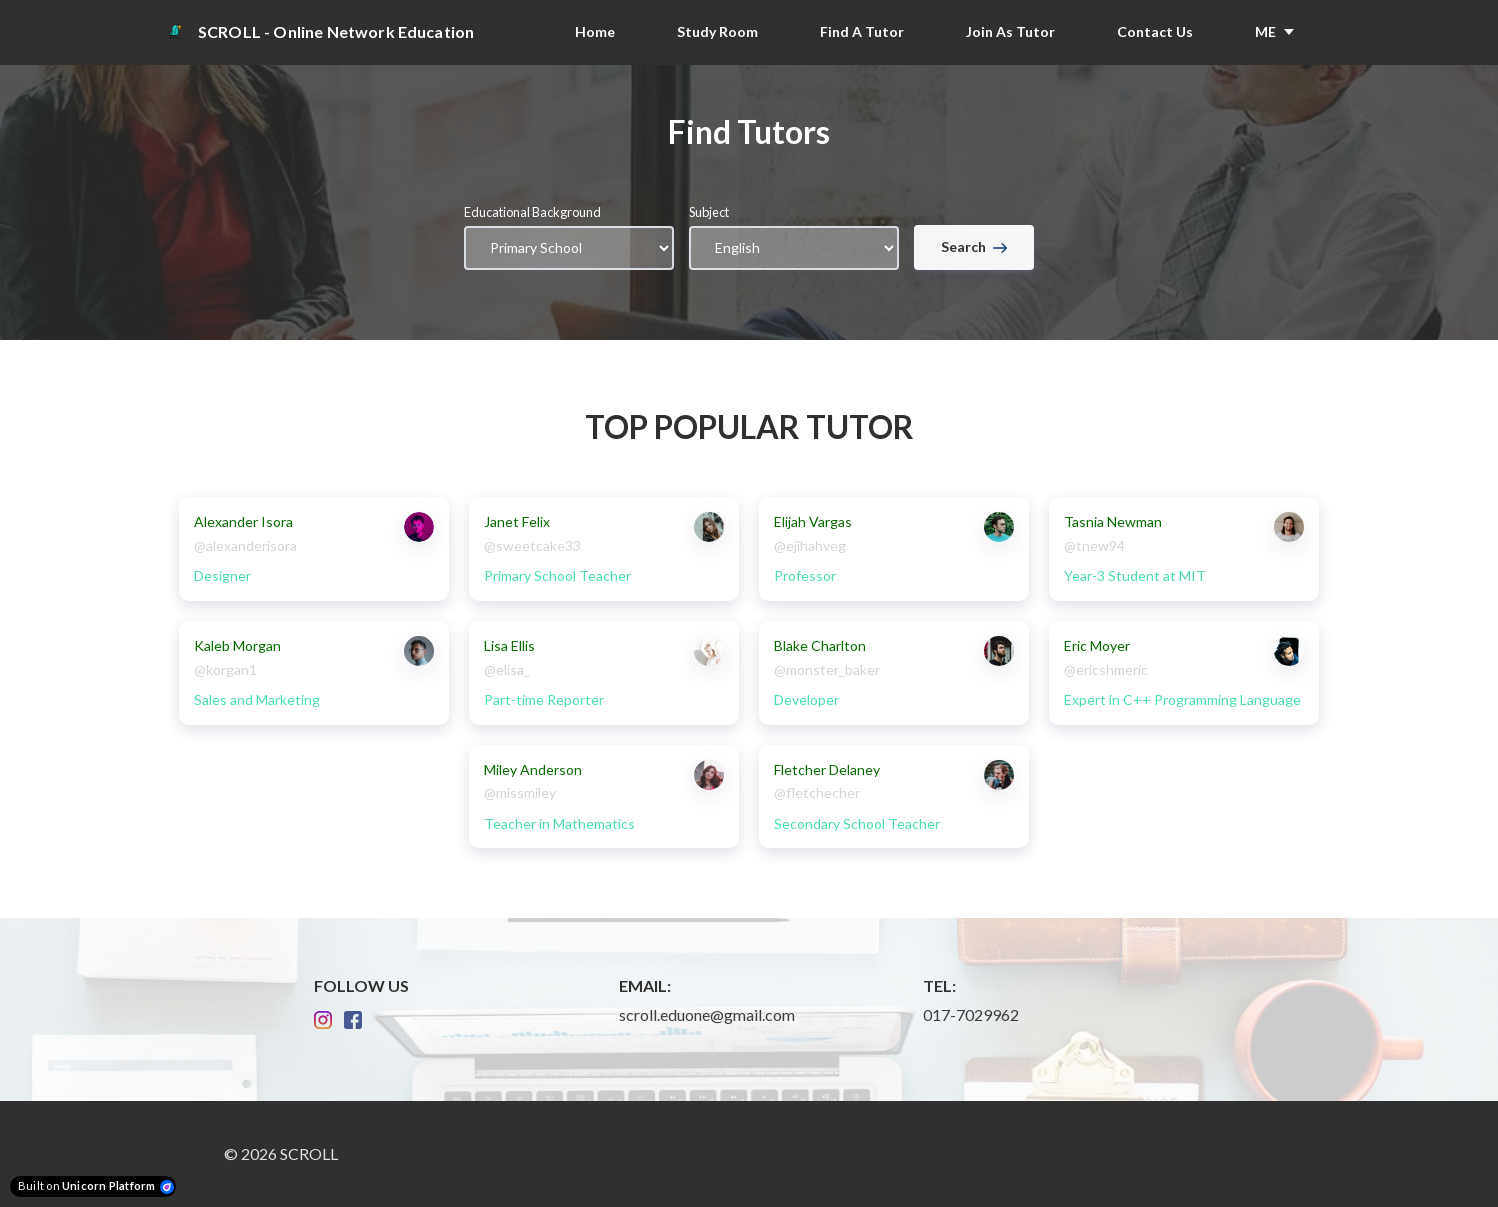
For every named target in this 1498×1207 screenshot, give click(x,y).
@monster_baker (827, 669)
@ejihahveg (810, 545)
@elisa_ (507, 669)
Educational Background (532, 212)
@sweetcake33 (532, 545)
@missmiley (520, 792)
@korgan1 (225, 669)
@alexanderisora (245, 545)
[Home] (331, 32)
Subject (709, 212)
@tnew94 (1094, 545)
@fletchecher (817, 792)
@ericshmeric (1106, 669)
